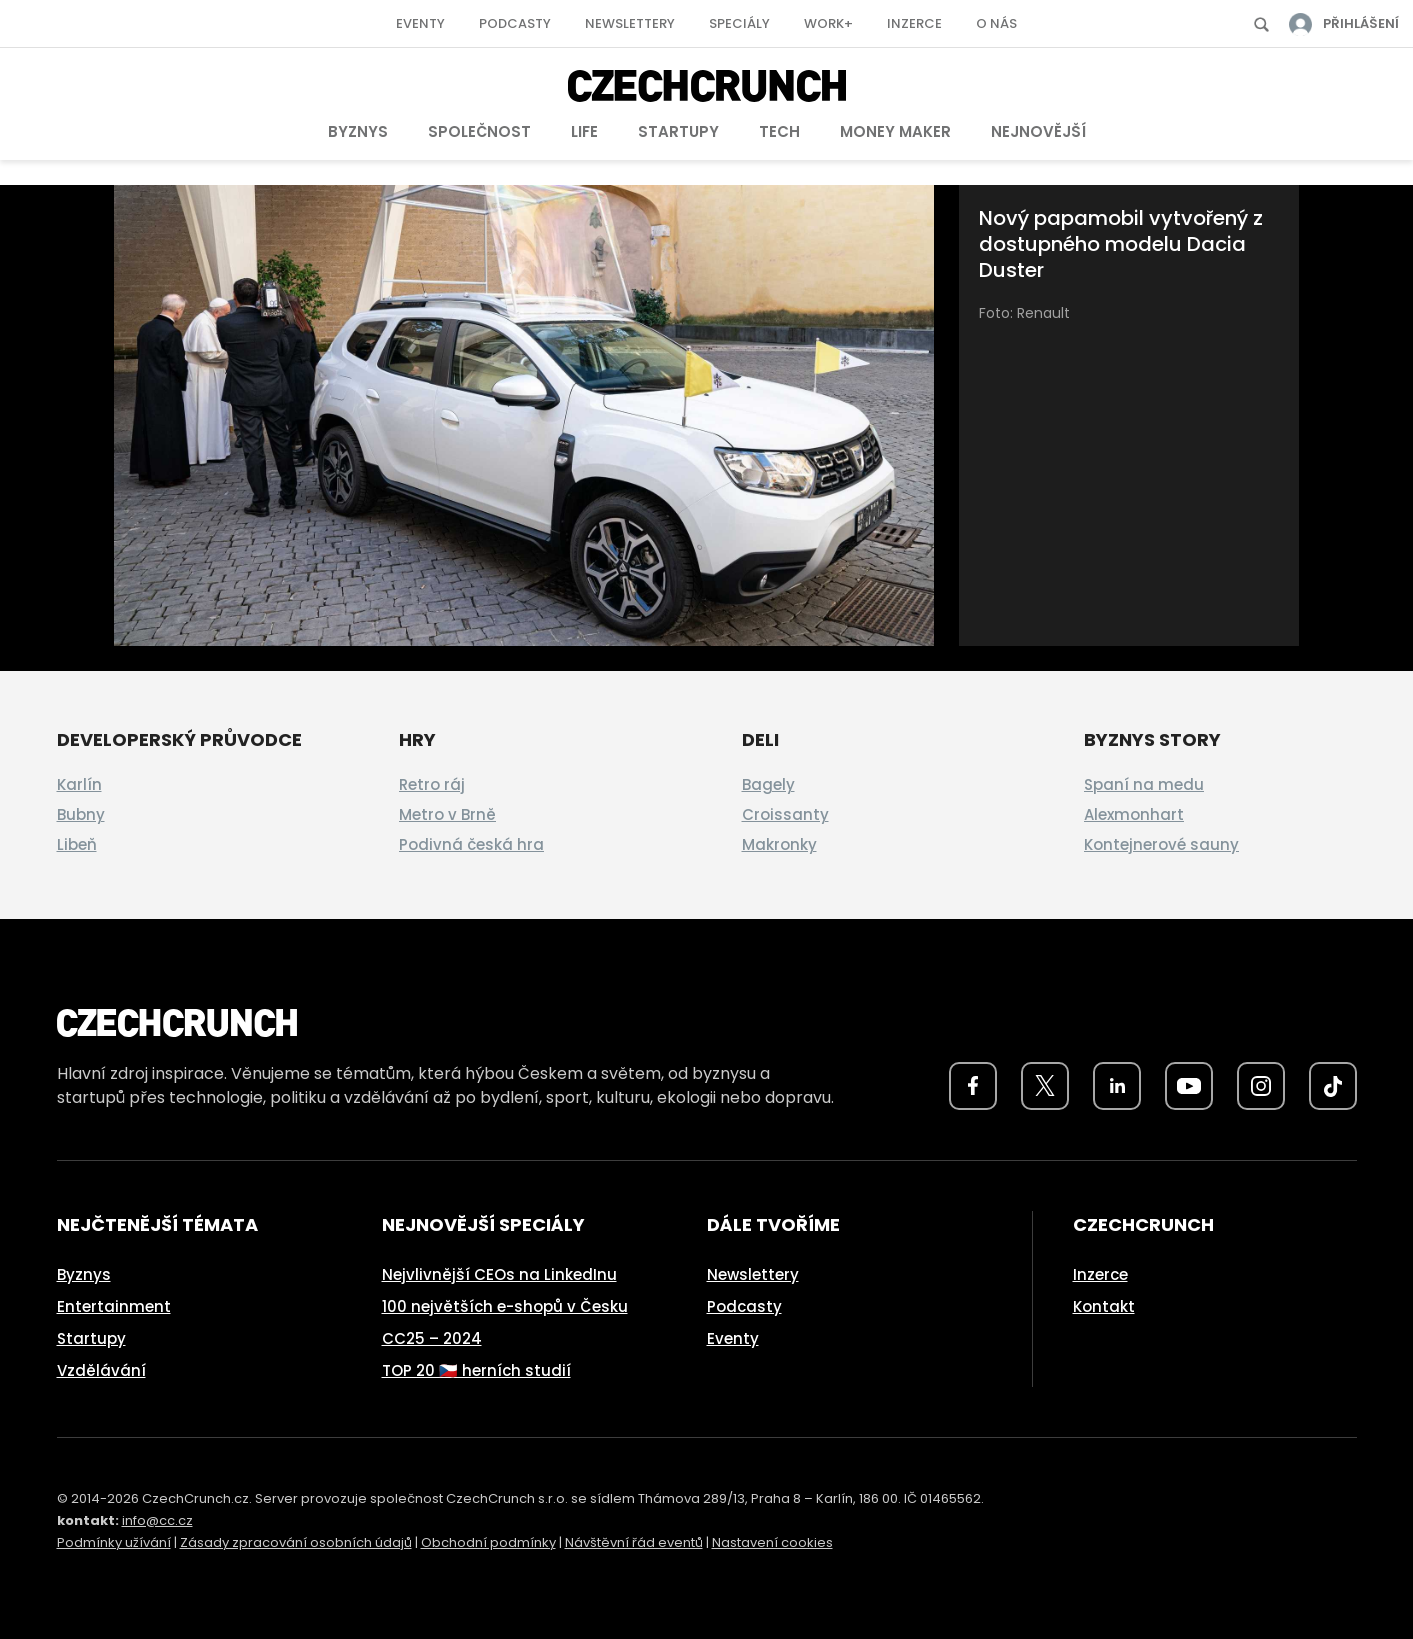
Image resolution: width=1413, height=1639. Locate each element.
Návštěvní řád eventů (634, 1542)
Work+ (828, 23)
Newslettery (630, 23)
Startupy (678, 131)
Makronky (779, 844)
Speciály (739, 23)
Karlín (79, 784)
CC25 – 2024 (432, 1338)
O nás (996, 23)
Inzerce (914, 23)
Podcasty (515, 23)
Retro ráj (432, 784)
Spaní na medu (1144, 784)
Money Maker (895, 131)
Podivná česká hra (471, 844)
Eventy (420, 23)
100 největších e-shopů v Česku (505, 1306)
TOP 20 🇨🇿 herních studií (476, 1370)
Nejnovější (1038, 131)
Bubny (81, 814)
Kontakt (1104, 1306)
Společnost (479, 131)
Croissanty (785, 814)
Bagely (768, 784)
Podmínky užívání (114, 1542)
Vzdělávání (101, 1370)
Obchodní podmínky (488, 1542)
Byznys (358, 131)
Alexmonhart (1134, 814)
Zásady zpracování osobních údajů (296, 1542)
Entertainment (114, 1306)
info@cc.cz (157, 1520)
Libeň (77, 844)
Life (584, 131)
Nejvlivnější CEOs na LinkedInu (499, 1274)
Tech (779, 131)
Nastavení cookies (772, 1542)
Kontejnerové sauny (1161, 844)
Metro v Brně (447, 814)
